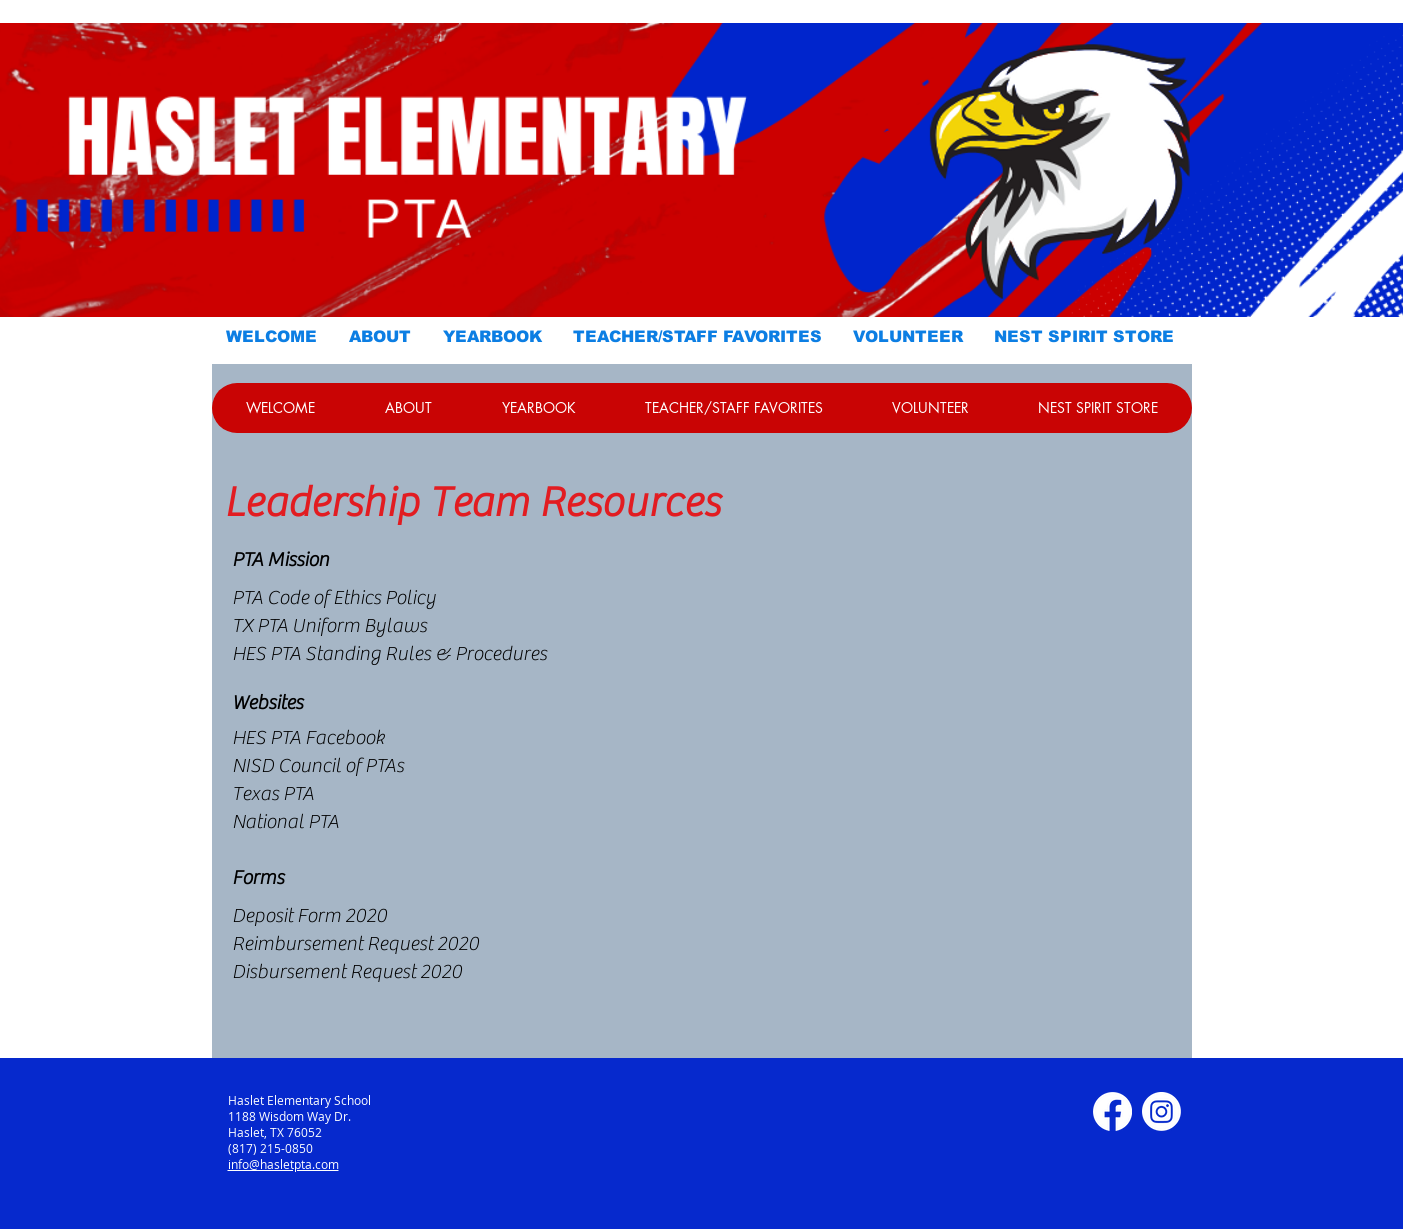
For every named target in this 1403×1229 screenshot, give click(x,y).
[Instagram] (1161, 1111)
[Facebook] (1112, 1111)
